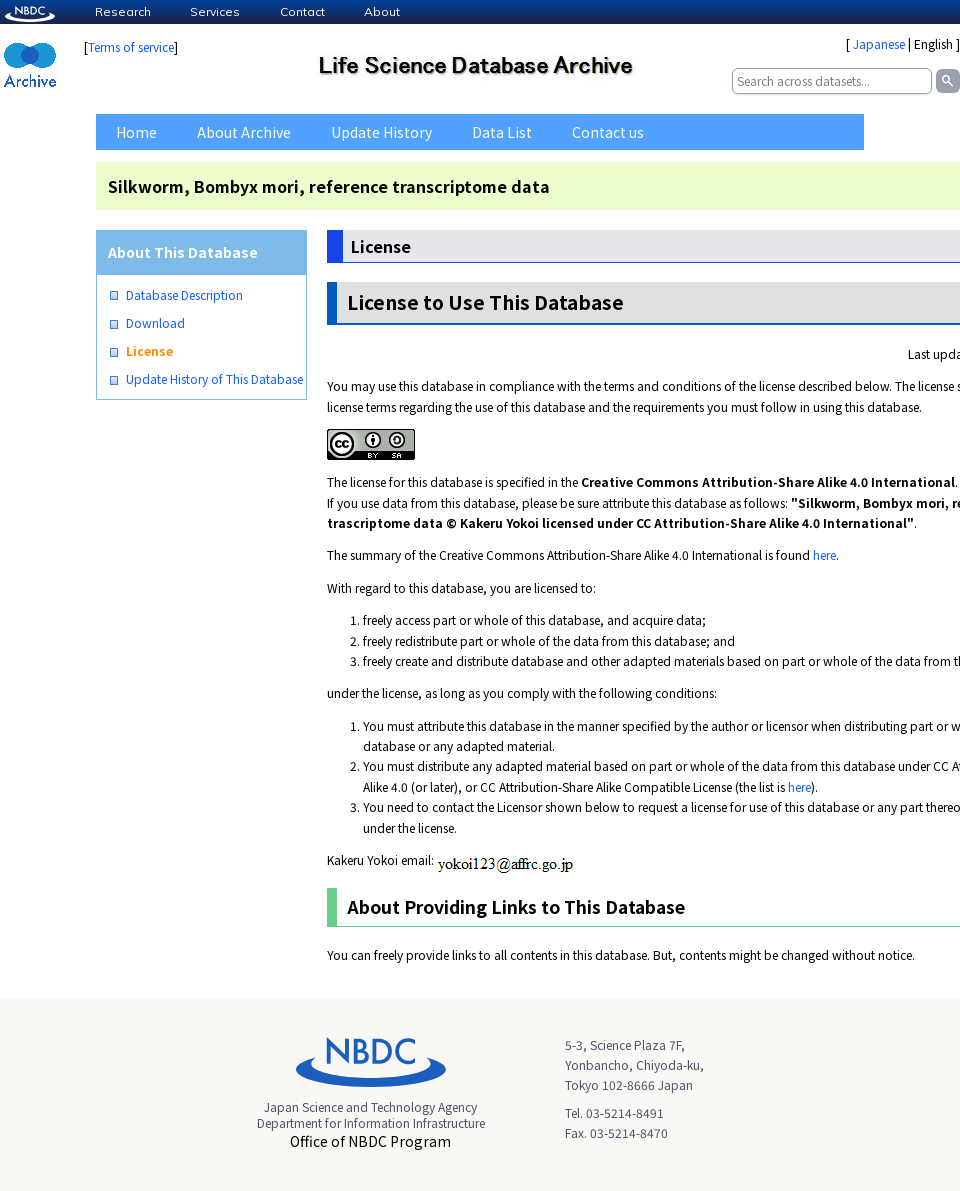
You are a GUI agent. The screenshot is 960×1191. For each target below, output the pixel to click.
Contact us (608, 132)
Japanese (879, 43)
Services (215, 11)
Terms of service (131, 46)
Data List (502, 132)
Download (155, 323)
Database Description (184, 295)
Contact (302, 11)
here (824, 554)
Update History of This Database (214, 379)
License (149, 351)
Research (123, 11)
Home (136, 132)
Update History (381, 132)
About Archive (244, 132)
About (382, 11)
